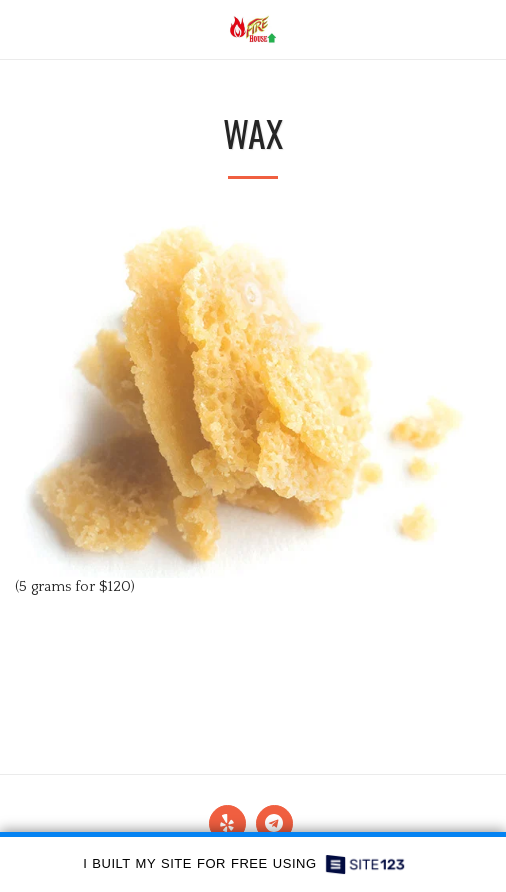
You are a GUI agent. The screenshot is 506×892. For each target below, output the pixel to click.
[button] (22, 29)
